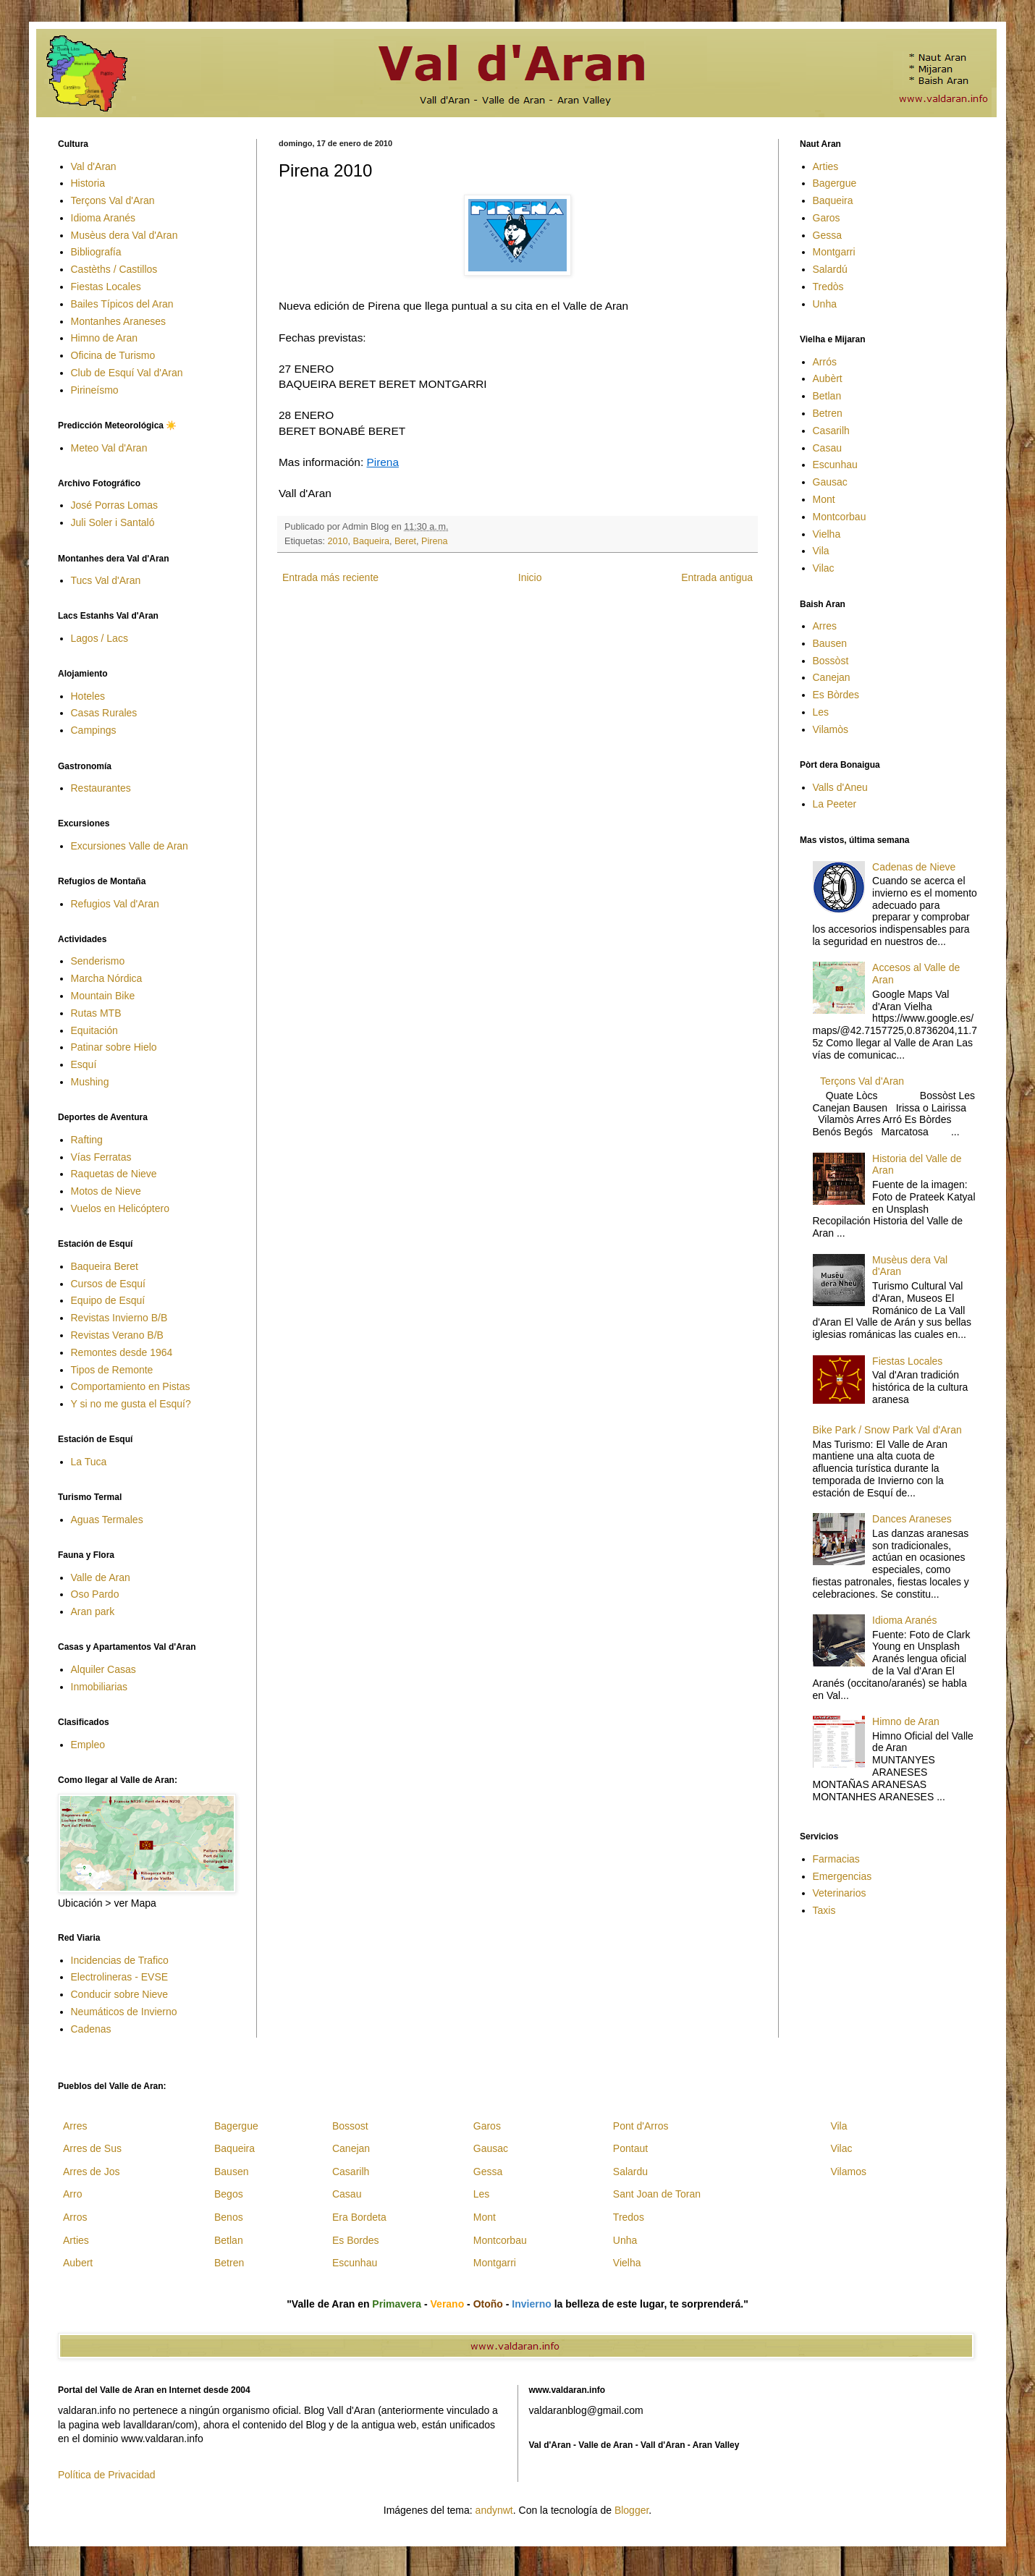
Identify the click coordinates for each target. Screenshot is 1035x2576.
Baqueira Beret (104, 1266)
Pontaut (630, 2148)
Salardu (630, 2171)
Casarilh (831, 430)
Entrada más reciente (330, 577)
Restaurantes (101, 788)
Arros (75, 2217)
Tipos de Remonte (112, 1370)
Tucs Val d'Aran (106, 580)
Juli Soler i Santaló (113, 522)
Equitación (94, 1030)
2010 (338, 541)
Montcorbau (839, 516)
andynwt (494, 2510)
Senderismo (98, 961)
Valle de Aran (100, 1577)
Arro (72, 2194)
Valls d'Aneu (840, 787)
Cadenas (91, 2029)
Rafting (87, 1139)
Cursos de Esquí (108, 1283)
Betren (827, 413)
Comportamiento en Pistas (130, 1386)
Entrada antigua (717, 577)
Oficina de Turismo (113, 355)
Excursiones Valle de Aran (129, 846)
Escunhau (835, 464)
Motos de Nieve (106, 1191)
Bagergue (835, 183)
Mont (824, 499)
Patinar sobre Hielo (114, 1047)
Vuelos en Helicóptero (120, 1208)
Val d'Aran (94, 166)
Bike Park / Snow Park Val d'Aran (887, 1430)
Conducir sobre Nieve (120, 1994)
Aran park (93, 1611)
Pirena (382, 462)
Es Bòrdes (836, 694)
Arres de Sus (92, 2148)
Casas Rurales (104, 713)
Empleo (88, 1744)
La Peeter (835, 804)
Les (821, 712)
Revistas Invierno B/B (119, 1317)
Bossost (350, 2126)
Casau (827, 448)
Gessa (827, 235)
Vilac (824, 568)
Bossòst (831, 660)
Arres (825, 626)
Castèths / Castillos (114, 269)
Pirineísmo (95, 390)
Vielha (827, 534)
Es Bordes (355, 2240)
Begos (228, 2194)
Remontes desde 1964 (122, 1352)
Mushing (90, 1082)
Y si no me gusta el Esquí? (131, 1404)
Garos (826, 218)
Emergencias (842, 1876)
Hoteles (88, 696)
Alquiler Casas (103, 1669)
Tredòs (828, 286)
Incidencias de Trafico (120, 1960)
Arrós (825, 362)
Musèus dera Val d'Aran (124, 235)
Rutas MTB (96, 1013)
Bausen (830, 643)
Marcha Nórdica (107, 978)
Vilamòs (831, 729)
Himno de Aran (104, 338)
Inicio (530, 577)
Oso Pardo (95, 1594)
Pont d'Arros (641, 2126)
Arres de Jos (91, 2171)
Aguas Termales (107, 1519)
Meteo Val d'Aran (109, 448)
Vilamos (848, 2171)
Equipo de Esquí (108, 1300)
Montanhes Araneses (118, 321)
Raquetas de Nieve (114, 1173)
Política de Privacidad (107, 2474)
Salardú (830, 269)
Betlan (827, 396)
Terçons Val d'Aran (113, 200)
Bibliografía (96, 252)
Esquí (84, 1064)
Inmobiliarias (99, 1686)
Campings (94, 730)
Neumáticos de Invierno (124, 2011)
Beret (405, 541)
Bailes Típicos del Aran (122, 304)
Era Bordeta (359, 2217)
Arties (826, 166)
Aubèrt (827, 378)
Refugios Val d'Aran (115, 904)
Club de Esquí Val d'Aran (127, 372)
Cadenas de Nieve (913, 867)
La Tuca (89, 1461)
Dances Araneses (912, 1519)
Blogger (631, 2510)
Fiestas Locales (106, 286)
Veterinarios (839, 1893)
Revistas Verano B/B (117, 1335)
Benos (228, 2217)
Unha (825, 304)
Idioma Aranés (103, 218)
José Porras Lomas (115, 505)
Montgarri (834, 252)
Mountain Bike (103, 995)
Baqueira (371, 541)
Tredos (628, 2217)
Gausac (830, 482)
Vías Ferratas (101, 1157)
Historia (88, 183)
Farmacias (836, 1859)
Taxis (824, 1910)
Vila (821, 550)
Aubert (78, 2262)
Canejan (831, 677)
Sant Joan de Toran (657, 2194)
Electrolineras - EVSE (120, 1977)
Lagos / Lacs (99, 638)
